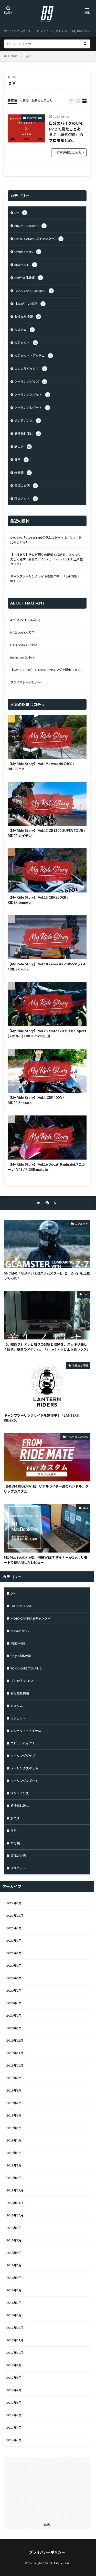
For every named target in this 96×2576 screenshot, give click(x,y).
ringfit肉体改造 (28, 277)
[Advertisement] (47, 2488)
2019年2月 (14, 2165)
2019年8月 (14, 2090)
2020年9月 (14, 1965)
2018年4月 (14, 2278)
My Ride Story (82, 31)
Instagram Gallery (22, 657)
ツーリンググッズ (30, 381)
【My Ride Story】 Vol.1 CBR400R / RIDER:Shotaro (36, 1100)
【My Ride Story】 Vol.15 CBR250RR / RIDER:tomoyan (38, 899)
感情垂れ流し (27, 433)
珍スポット (26, 498)
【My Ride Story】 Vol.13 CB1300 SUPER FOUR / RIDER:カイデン (46, 833)
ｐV (27, 56)
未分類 (23, 472)
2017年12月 (14, 2328)
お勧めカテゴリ (42, 100)
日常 (21, 459)
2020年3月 (14, 2003)
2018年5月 (14, 2265)
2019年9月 (14, 2078)
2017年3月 (14, 2440)
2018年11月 (14, 2203)
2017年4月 (14, 2427)
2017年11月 (14, 2340)
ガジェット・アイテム (52, 31)
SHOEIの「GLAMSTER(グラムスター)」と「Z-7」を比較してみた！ (45, 540)
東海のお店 (26, 485)
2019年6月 (14, 2115)
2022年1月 (14, 1903)
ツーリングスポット (32, 394)
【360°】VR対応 (30, 303)
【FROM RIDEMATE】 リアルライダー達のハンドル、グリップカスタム (46, 1488)
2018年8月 (14, 2228)
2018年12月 (14, 2190)
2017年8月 (14, 2378)
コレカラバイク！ (30, 368)
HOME (13, 56)
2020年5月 (14, 1990)
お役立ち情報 (34, 118)
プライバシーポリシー (25, 682)
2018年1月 (14, 2315)
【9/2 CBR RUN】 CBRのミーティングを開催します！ (46, 670)
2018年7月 (14, 2240)
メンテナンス (27, 420)
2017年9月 (14, 2365)
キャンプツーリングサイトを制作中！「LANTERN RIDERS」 (44, 578)
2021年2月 (14, 1940)
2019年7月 (14, 2103)
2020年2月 (14, 2015)
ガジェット (26, 342)
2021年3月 (14, 1928)
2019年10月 (14, 2065)
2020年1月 (14, 2028)
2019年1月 (14, 2178)
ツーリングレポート (17, 31)
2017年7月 (14, 2390)
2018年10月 (14, 2215)
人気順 (24, 100)
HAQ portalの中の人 (24, 645)
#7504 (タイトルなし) (25, 620)
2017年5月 (14, 2415)
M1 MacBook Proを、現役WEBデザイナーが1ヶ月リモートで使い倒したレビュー (45, 1560)
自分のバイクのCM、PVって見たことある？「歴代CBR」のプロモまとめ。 (67, 132)
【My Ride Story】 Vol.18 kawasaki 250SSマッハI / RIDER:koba (46, 966)
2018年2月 (14, 2303)
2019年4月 (14, 2140)
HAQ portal (60, 2563)
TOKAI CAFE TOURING (34, 290)
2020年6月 (14, 1978)
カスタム (24, 329)
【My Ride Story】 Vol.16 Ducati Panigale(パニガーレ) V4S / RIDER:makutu (46, 1167)
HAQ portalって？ (22, 632)
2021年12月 (14, 1915)
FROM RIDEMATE (30, 225)
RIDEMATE (25, 264)
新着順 (12, 100)
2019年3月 (14, 2153)
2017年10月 (14, 2353)
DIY (20, 212)
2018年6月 (14, 2253)
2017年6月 (14, 2402)
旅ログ (23, 446)
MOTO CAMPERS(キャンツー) (38, 238)
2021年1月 (14, 1953)
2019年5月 (14, 2128)
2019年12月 (14, 2040)
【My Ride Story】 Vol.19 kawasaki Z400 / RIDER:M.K (41, 766)
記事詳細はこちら (69, 152)
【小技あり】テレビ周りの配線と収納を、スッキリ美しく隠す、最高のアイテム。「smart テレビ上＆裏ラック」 (46, 559)
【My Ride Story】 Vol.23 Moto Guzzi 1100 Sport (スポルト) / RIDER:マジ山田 (47, 1033)
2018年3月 (14, 2290)
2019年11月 (14, 2053)
